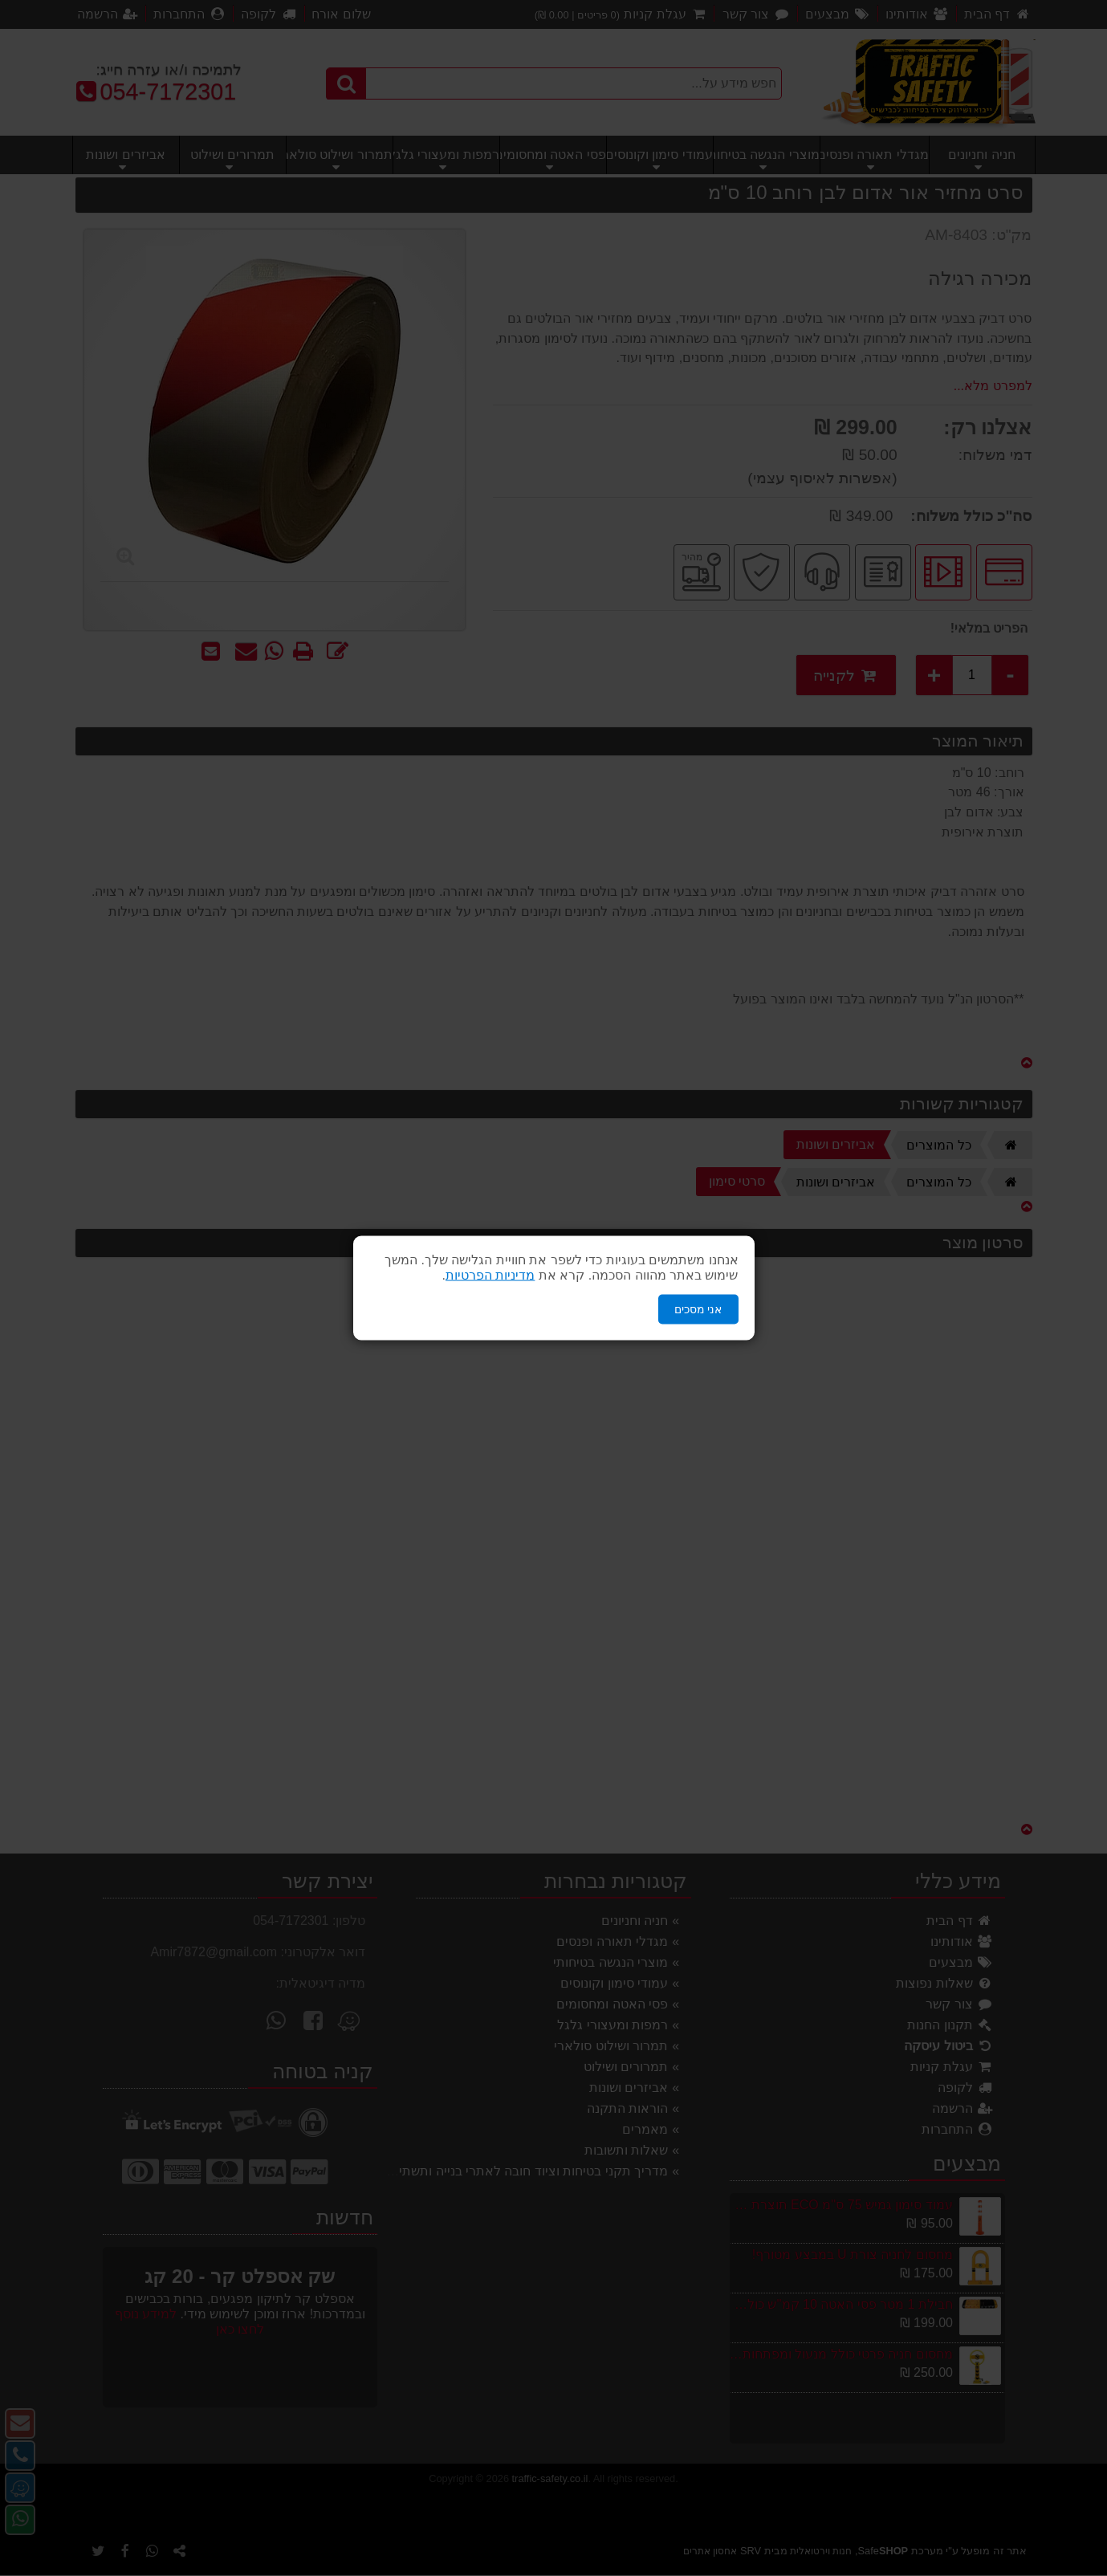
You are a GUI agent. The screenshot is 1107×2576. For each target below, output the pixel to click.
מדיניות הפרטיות (490, 1275)
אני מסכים (698, 1309)
